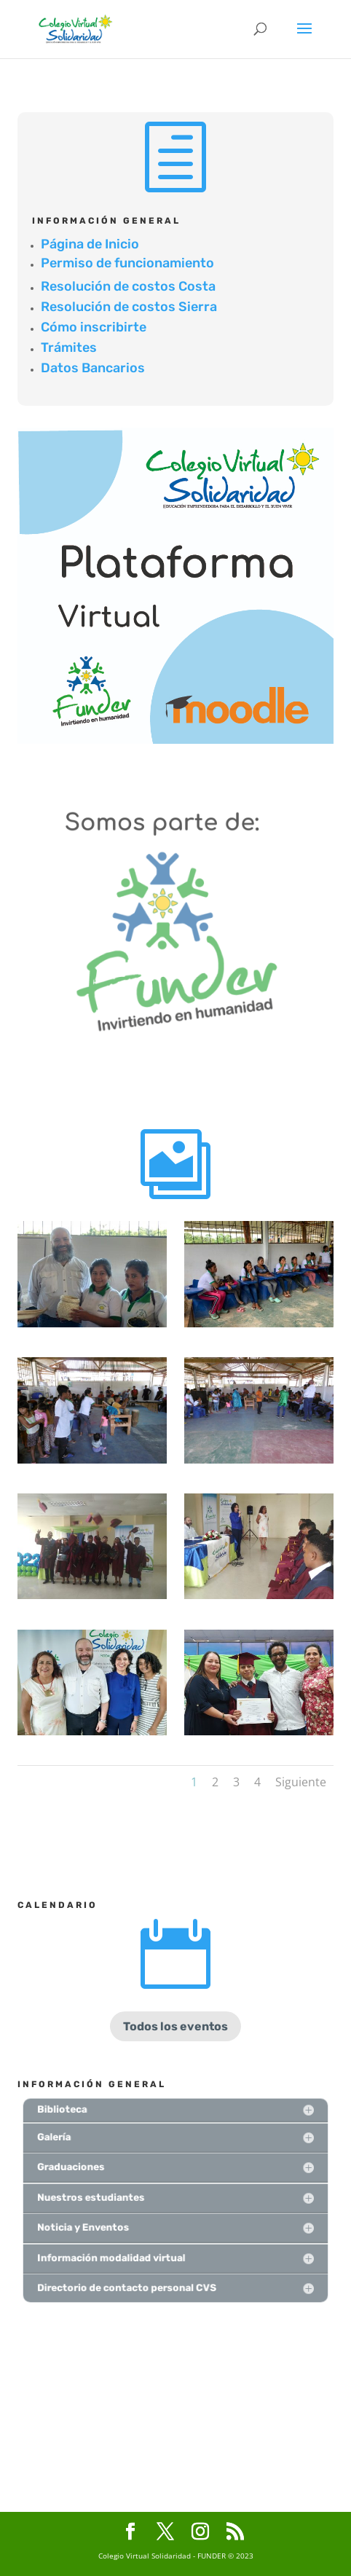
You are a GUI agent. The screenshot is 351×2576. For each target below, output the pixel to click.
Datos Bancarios (93, 368)
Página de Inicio (90, 244)
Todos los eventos (175, 2026)
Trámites (69, 347)
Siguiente (300, 1782)
